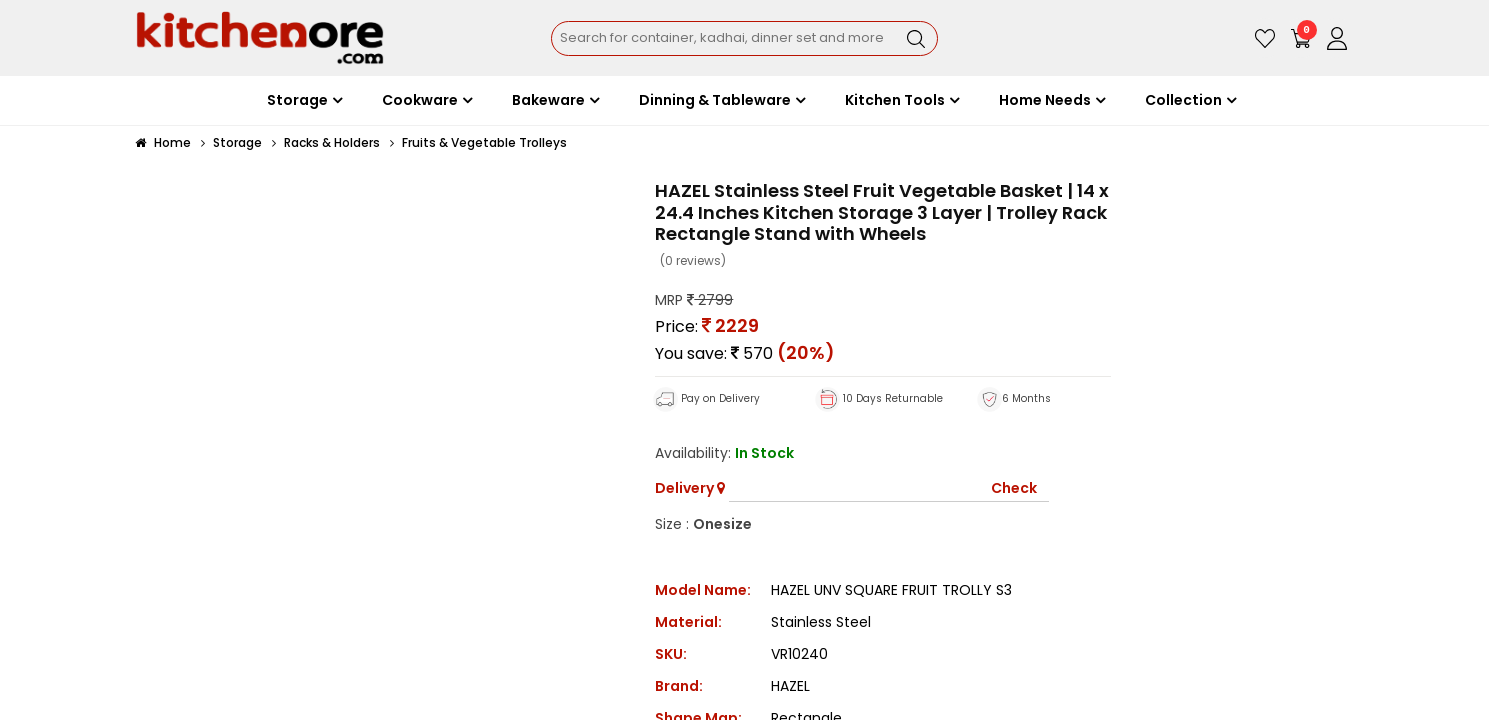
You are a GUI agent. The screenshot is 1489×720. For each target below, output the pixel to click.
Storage (237, 142)
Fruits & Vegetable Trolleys (484, 142)
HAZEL (790, 686)
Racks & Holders (332, 142)
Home (163, 142)
